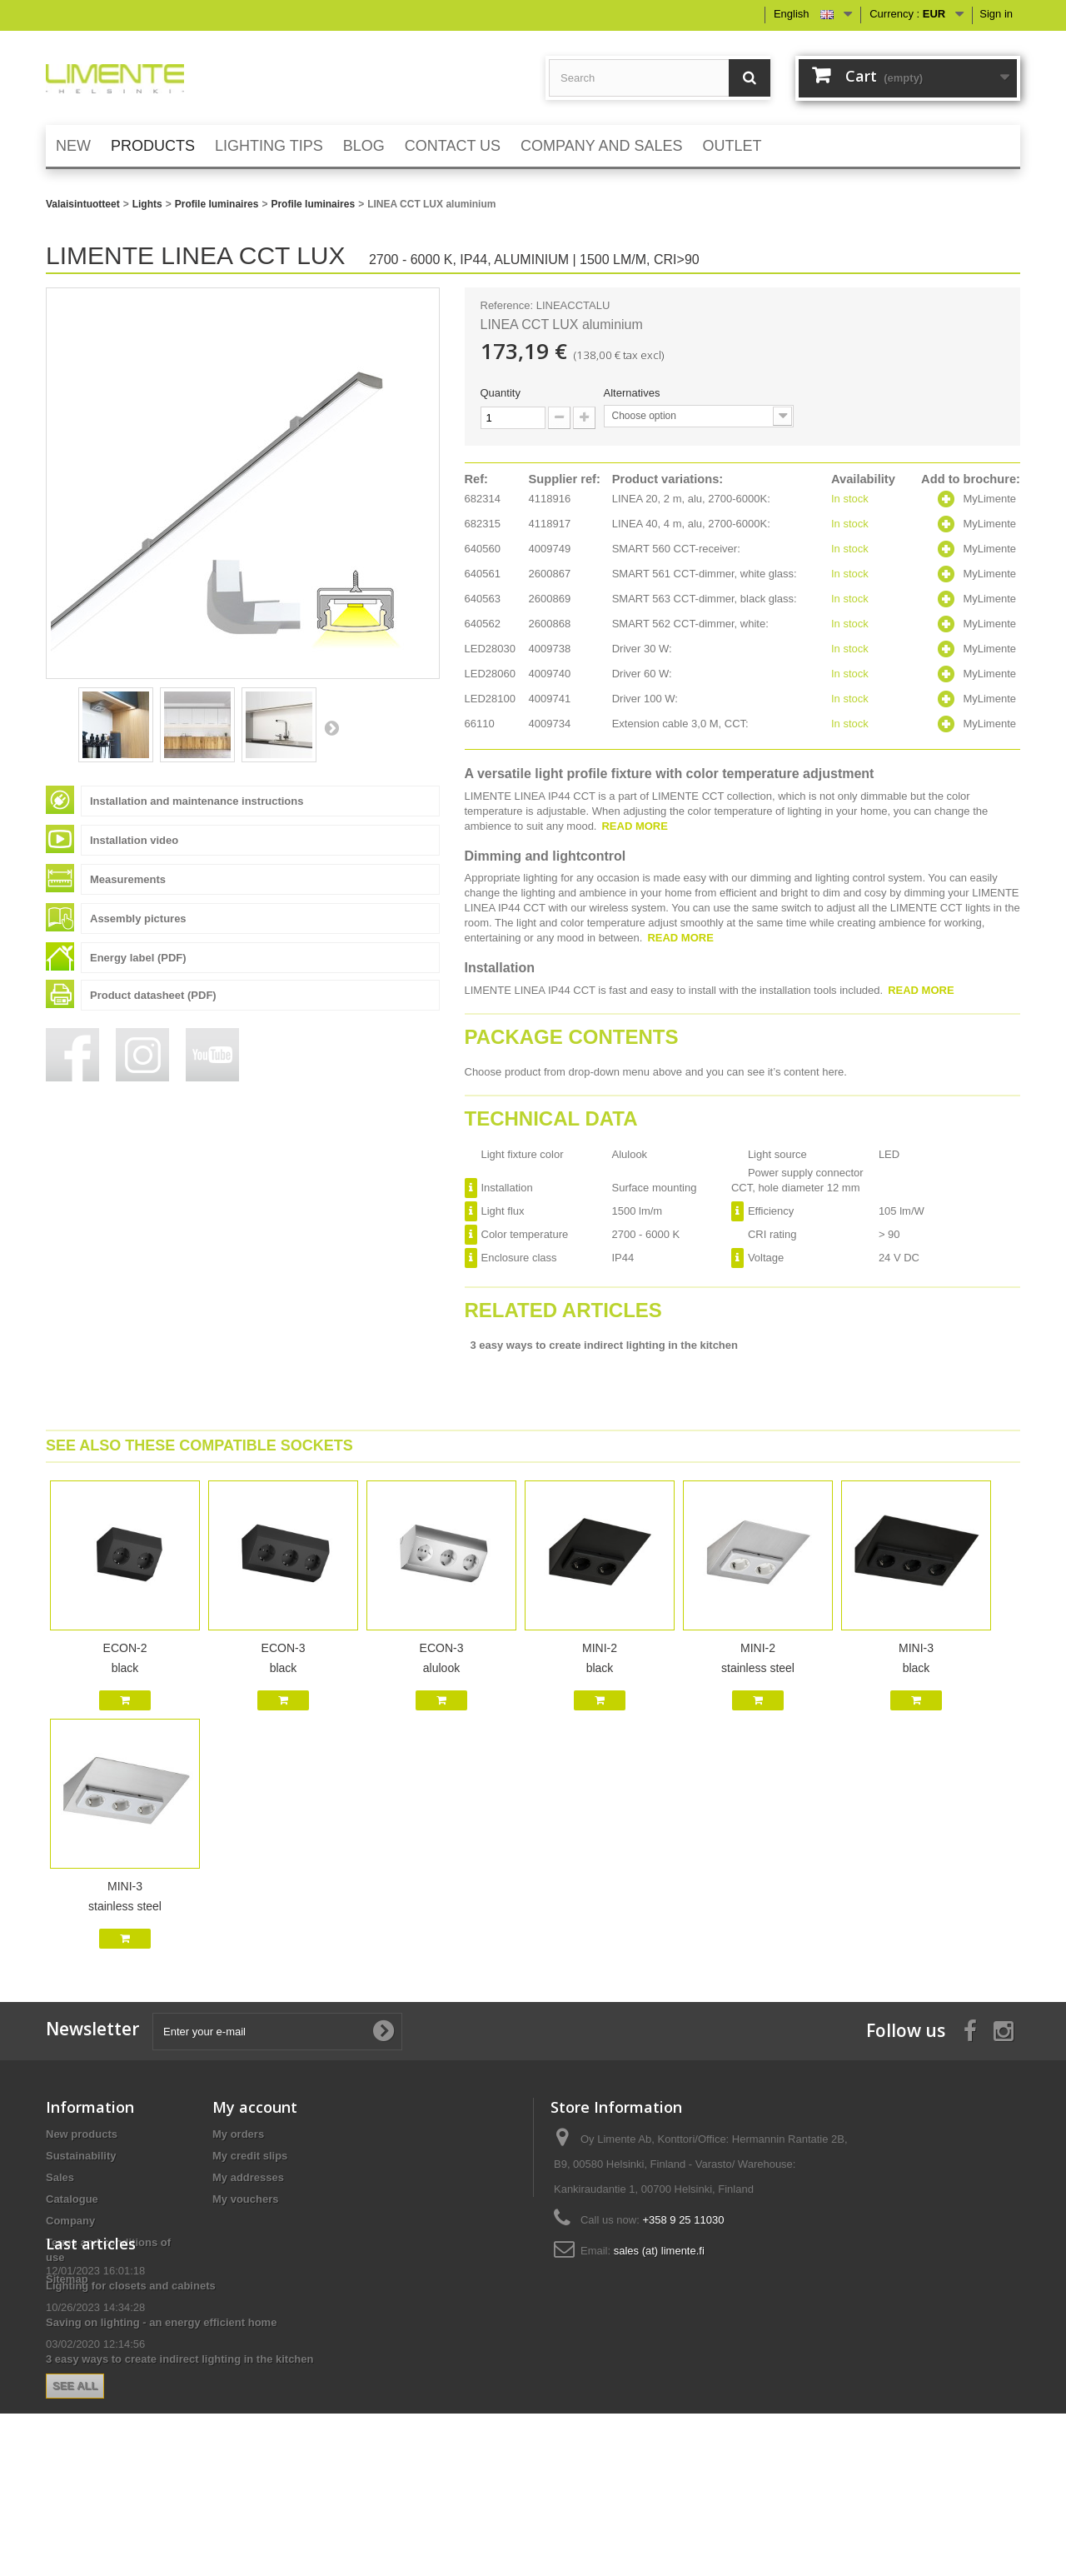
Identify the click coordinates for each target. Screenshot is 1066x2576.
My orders (238, 2134)
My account (254, 2107)
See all (241, 2465)
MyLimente (989, 498)
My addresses (248, 2177)
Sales (60, 2177)
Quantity (501, 393)
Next (331, 727)
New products (81, 2134)
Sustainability (81, 2155)
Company (70, 2220)
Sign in (996, 13)
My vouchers (245, 2199)
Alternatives (634, 393)
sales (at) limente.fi (659, 2250)
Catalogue (72, 2199)
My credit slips (249, 2155)
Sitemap (67, 2279)
